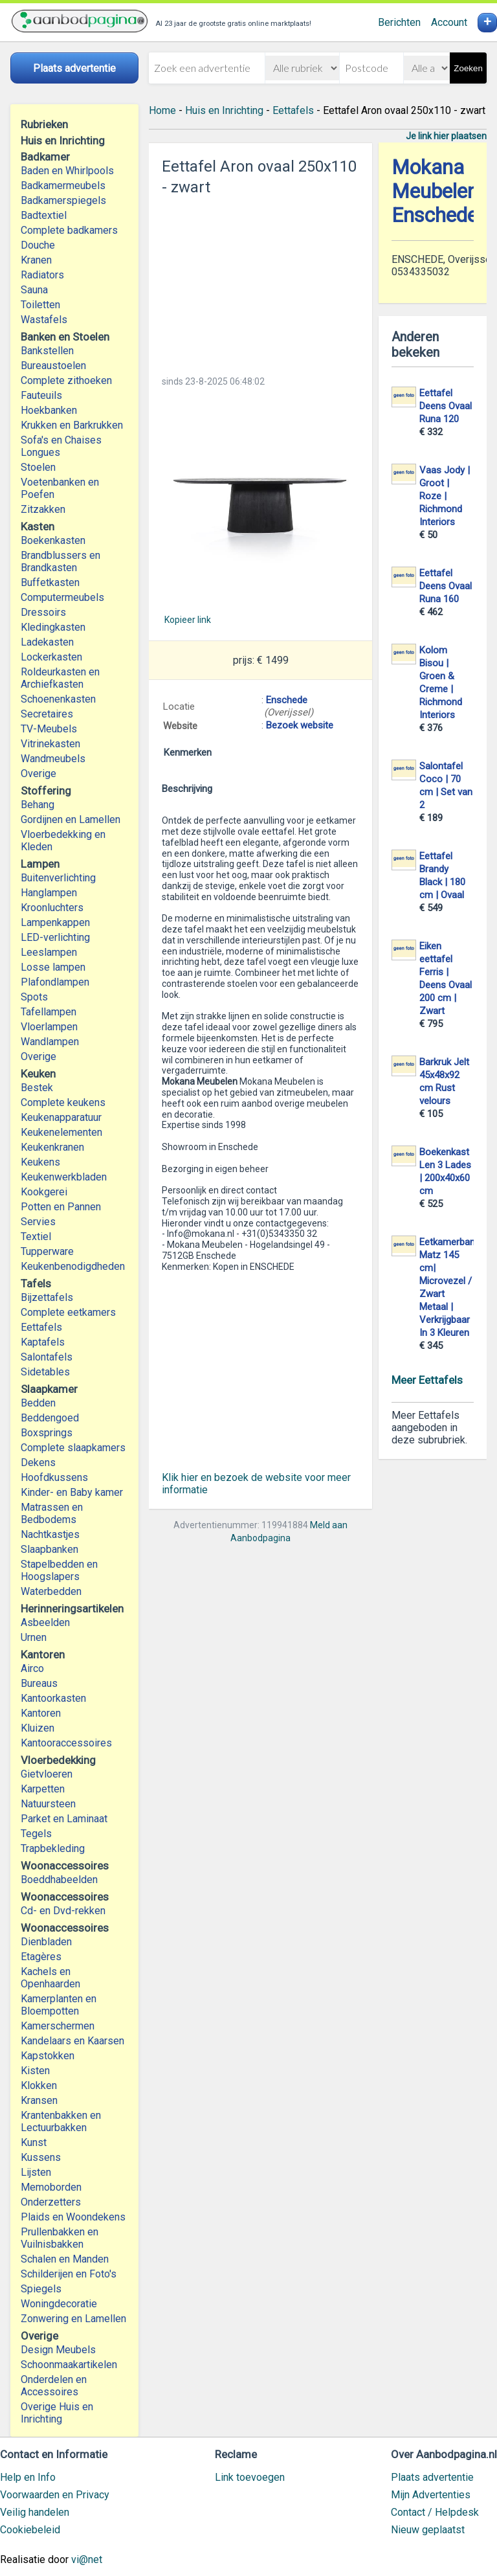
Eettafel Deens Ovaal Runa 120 (445, 406)
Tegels (36, 1833)
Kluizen (37, 1728)
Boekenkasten (53, 540)
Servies (38, 1221)
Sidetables (45, 1372)
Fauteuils (41, 395)
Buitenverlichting (58, 878)
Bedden (38, 1403)
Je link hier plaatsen (446, 136)
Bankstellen (47, 351)
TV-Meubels (49, 729)
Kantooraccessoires (66, 1743)
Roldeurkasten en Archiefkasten (60, 678)
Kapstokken (47, 2056)
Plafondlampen (55, 982)
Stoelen (38, 467)
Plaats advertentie (432, 2477)
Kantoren (41, 1713)
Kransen (39, 2100)
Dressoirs (43, 612)
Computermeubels (62, 597)
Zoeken (468, 68)
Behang (37, 804)
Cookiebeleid (30, 2530)
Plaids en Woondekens (73, 2217)
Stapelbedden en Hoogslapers (59, 1570)
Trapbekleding (53, 1848)
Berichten (399, 22)
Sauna (34, 290)
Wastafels (44, 319)
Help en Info (28, 2477)
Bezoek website (299, 725)
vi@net (86, 2559)
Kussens (41, 2157)
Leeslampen (49, 952)
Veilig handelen (34, 2512)
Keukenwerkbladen (64, 1177)
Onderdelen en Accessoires (54, 2385)
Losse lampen (53, 967)
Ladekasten (47, 642)
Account (449, 22)
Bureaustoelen (53, 365)
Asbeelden (45, 1622)
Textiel (36, 1236)
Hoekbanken (49, 410)
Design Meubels (58, 2350)
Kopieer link (187, 620)
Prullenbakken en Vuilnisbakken (59, 2238)
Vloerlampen (49, 1027)
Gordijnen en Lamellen (70, 819)
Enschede (286, 700)
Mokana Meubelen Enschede (435, 191)
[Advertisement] (260, 282)
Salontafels (46, 1357)
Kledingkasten (53, 627)
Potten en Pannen (61, 1207)
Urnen (34, 1637)
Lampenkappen (55, 922)
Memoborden (51, 2187)
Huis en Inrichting (224, 110)
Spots (34, 997)
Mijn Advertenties (430, 2495)
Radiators (42, 275)
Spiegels (41, 2289)
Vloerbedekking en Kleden (63, 840)
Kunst (34, 2142)
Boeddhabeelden (59, 1879)
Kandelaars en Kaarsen (72, 2041)
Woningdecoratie (59, 2304)
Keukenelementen (61, 1132)
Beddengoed (50, 1418)
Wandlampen (50, 1041)
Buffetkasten (50, 582)
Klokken (39, 2085)
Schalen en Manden (65, 2259)
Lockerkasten (51, 657)
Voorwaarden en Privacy (54, 2495)
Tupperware (47, 1251)
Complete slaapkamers (73, 1447)
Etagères (41, 1956)
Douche (38, 245)
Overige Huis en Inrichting (57, 2413)
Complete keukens (63, 1102)
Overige (38, 773)
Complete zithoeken (66, 380)
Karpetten (43, 1789)
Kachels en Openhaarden (50, 1977)
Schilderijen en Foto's (68, 2274)
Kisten (35, 2070)
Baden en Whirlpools (67, 170)
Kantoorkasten (53, 1698)
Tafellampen (48, 1012)
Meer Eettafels (427, 1379)
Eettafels (41, 1327)
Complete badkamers (69, 230)
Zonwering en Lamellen (73, 2318)
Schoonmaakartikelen (69, 2364)
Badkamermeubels (63, 185)
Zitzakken (43, 509)
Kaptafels (43, 1342)
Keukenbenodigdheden (73, 1266)
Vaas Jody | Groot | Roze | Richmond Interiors (444, 496)
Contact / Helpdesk (435, 2512)
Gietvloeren (46, 1774)
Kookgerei (44, 1192)
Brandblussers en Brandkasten (60, 561)
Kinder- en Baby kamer (72, 1492)
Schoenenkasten (58, 699)
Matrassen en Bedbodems (52, 1513)
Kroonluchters (52, 907)
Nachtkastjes (50, 1534)
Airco (32, 1668)
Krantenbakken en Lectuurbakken (61, 2121)
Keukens (40, 1162)
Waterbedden (51, 1591)
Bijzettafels (47, 1297)
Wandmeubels (53, 758)
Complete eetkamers (68, 1312)
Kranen (36, 260)
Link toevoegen (250, 2477)
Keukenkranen (52, 1147)
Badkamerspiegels (63, 200)
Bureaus (39, 1683)
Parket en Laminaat (64, 1819)
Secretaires (47, 714)
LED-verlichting (55, 937)
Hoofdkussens (54, 1477)
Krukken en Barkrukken (72, 425)
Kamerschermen (57, 2026)
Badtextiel (44, 215)
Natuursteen (48, 1804)
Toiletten (40, 305)
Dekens (38, 1462)
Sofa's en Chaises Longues (61, 446)
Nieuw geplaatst (428, 2530)
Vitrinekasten (50, 744)
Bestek (37, 1087)
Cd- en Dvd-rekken (63, 1910)
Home (162, 110)
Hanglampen (49, 893)
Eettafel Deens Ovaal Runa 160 (445, 586)
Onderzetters (51, 2202)
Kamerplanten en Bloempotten (58, 2005)
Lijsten (36, 2172)
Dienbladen (46, 1942)
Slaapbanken (49, 1549)
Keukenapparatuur (61, 1117)
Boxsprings (46, 1433)
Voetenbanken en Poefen (60, 488)
